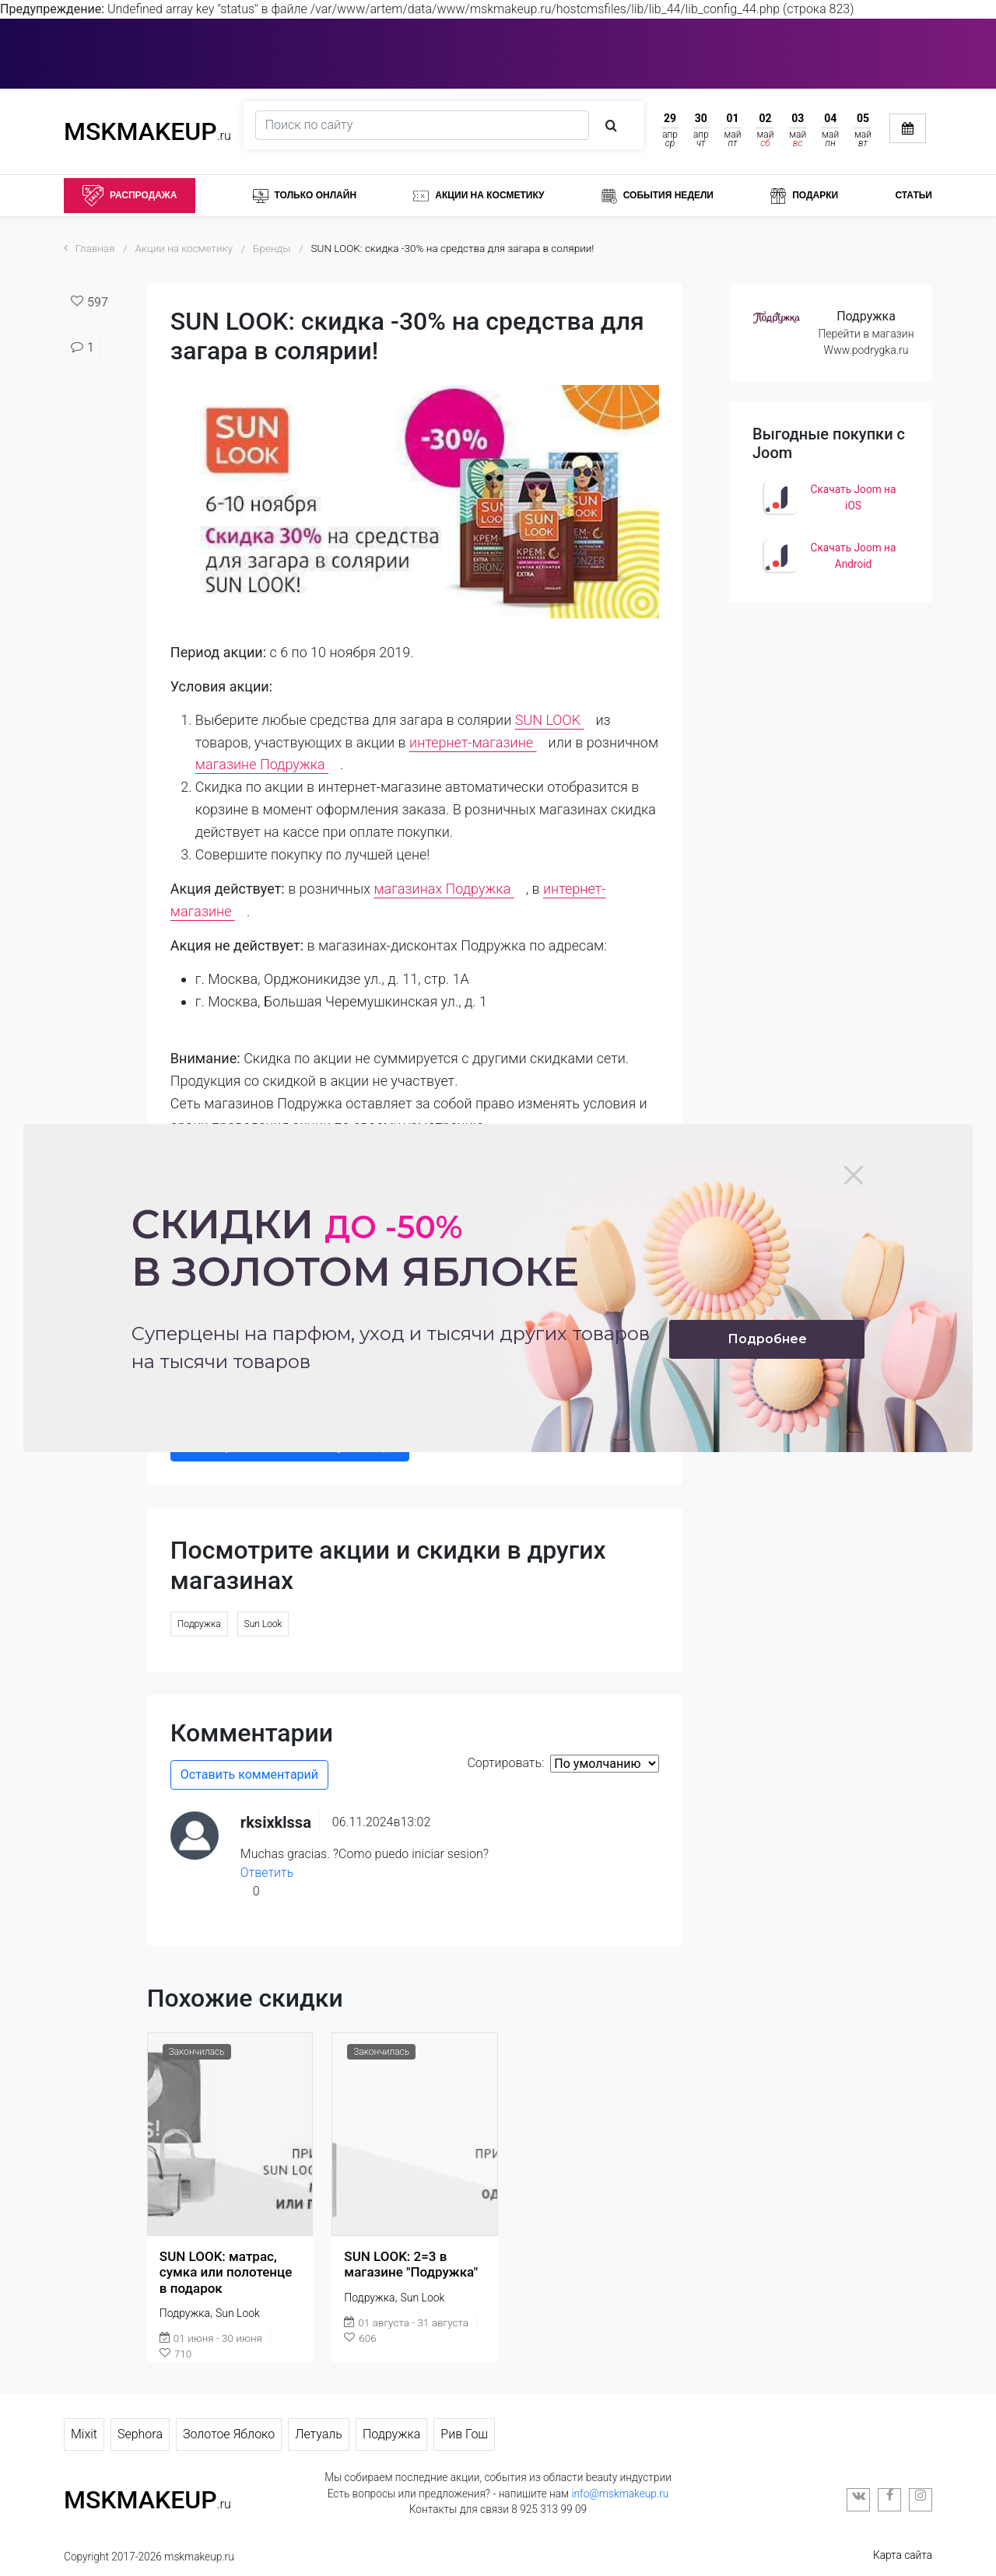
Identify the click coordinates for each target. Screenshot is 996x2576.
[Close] (853, 1175)
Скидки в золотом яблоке (355, 1248)
